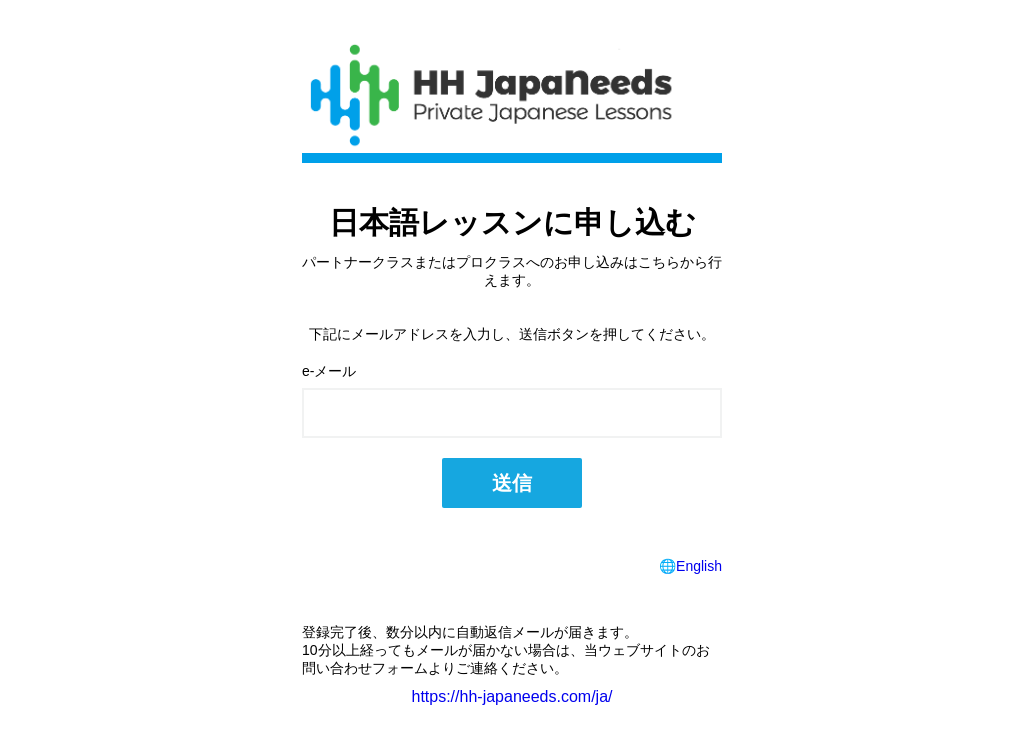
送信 (512, 483)
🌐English (690, 566)
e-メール (329, 371)
